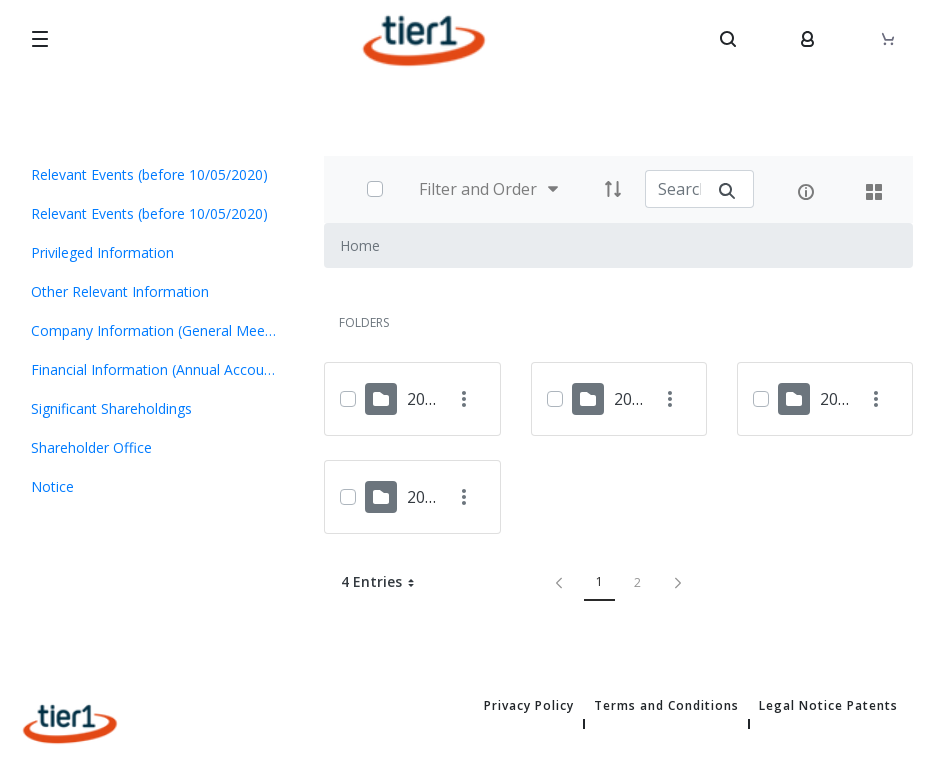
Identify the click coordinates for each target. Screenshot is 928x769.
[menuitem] (154, 174)
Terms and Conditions (666, 706)
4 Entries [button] (385, 582)
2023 (632, 399)
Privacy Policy (529, 706)
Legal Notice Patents (828, 706)
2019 (838, 399)
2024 (425, 399)
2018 (425, 497)
